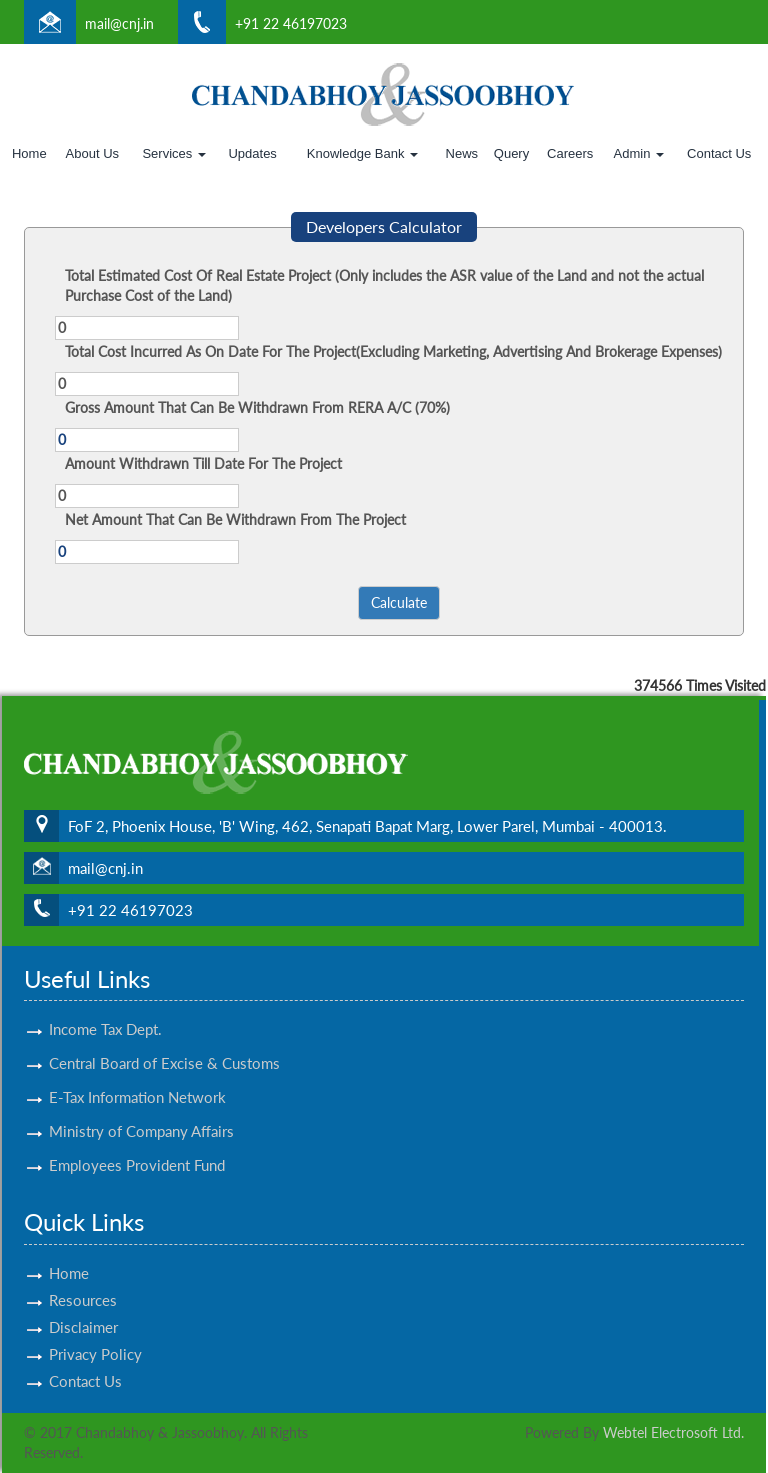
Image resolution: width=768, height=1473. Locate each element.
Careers (570, 153)
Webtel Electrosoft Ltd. (673, 1432)
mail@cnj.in (119, 23)
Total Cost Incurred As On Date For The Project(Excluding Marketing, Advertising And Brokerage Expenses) (393, 351)
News (462, 153)
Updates (252, 153)
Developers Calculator (384, 226)
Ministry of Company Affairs (141, 1113)
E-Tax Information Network (137, 1079)
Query (511, 153)
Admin (639, 153)
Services (173, 153)
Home (29, 153)
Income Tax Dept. (105, 1011)
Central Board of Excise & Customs (164, 1045)
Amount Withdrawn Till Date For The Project (203, 463)
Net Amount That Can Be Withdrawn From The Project (235, 519)
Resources (83, 1282)
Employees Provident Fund (137, 1147)
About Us (92, 153)
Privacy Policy (95, 1336)
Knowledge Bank (362, 153)
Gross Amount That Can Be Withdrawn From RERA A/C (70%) (257, 407)
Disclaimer (83, 1309)
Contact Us (719, 153)
